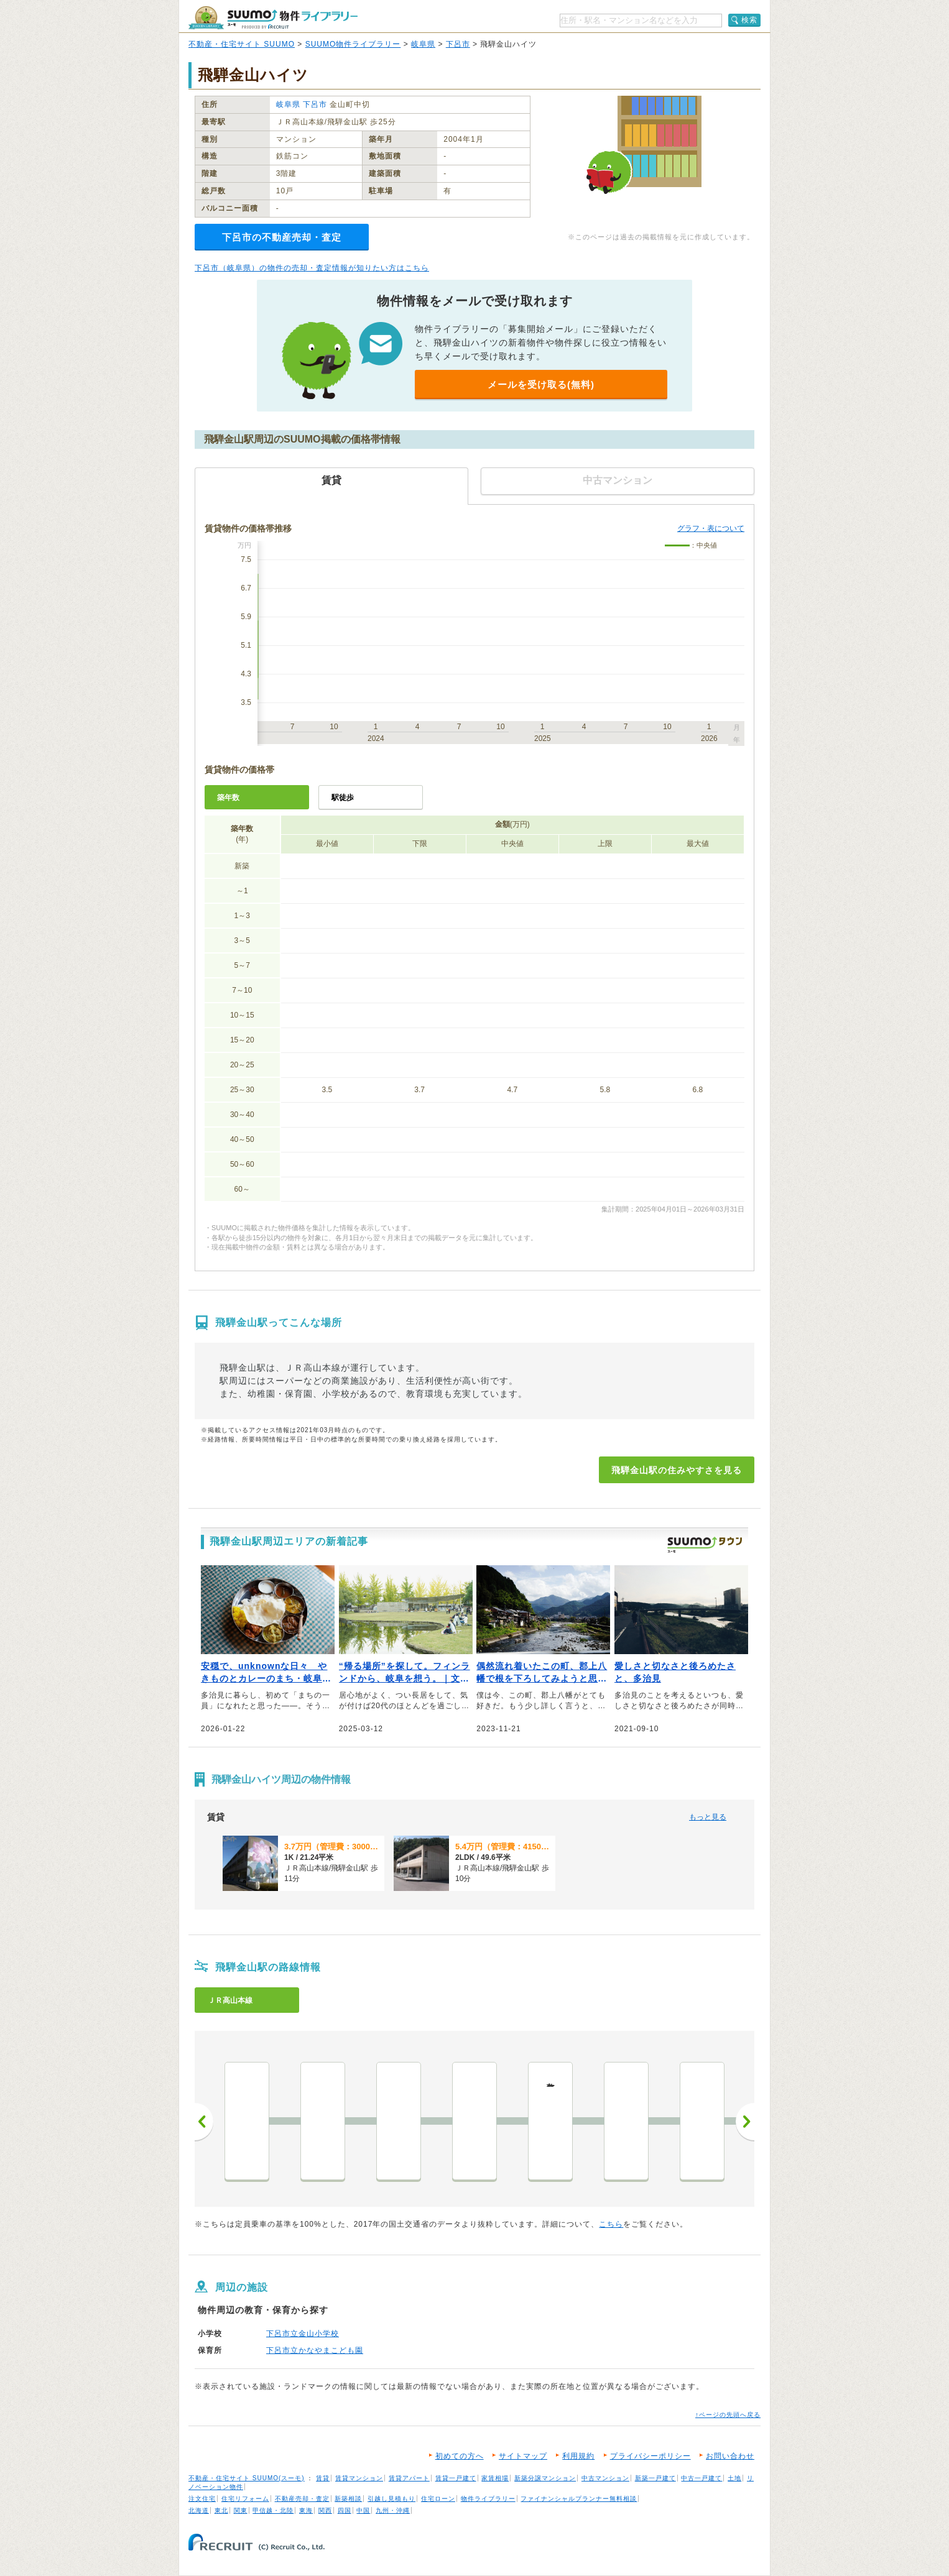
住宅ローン (438, 2498)
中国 (363, 2510)
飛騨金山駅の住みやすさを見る (676, 1470)
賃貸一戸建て (455, 2478)
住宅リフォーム (245, 2498)
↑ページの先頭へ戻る (728, 2414)
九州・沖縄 (393, 2510)
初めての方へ (459, 2456)
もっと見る (707, 1817)
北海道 (198, 2510)
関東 (241, 2510)
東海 (306, 2510)
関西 (325, 2510)
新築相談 (348, 2498)
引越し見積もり (391, 2498)
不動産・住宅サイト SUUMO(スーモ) (246, 2478)
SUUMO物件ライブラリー (353, 44)
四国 (344, 2510)
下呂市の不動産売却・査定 (281, 237)
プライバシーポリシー (650, 2456)
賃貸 (323, 2478)
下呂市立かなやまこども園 (314, 2350)
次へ (745, 2121)
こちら (611, 2224)
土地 (734, 2478)
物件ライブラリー (488, 2498)
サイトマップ (523, 2456)
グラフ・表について (710, 528)
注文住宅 (202, 2498)
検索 (749, 20)
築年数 (228, 797)
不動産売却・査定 (302, 2498)
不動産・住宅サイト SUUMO (241, 44)
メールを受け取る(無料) (541, 384)
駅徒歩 (342, 797)
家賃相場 (495, 2478)
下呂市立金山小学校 (302, 2333)
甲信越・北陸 (273, 2510)
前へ (204, 2121)
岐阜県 (423, 44)
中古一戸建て (701, 2478)
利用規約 (578, 2456)
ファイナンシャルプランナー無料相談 (579, 2498)
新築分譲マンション (545, 2478)
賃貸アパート (409, 2478)
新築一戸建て (655, 2478)
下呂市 (458, 44)
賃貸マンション (359, 2478)
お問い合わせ (730, 2456)
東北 (221, 2510)
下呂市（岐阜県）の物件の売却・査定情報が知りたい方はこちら (312, 268)
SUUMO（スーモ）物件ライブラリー (273, 17)
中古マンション (605, 2478)
